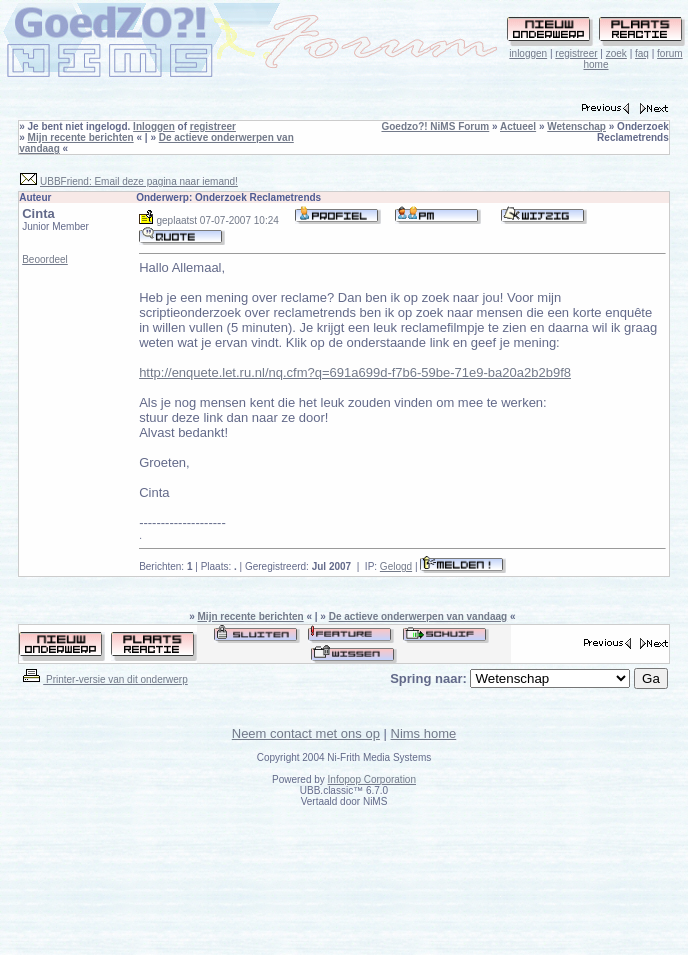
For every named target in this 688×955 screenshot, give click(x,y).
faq (642, 53)
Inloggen (154, 126)
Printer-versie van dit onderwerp (104, 679)
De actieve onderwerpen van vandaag (418, 616)
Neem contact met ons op (306, 733)
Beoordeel (45, 259)
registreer (576, 53)
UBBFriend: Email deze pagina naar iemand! (139, 181)
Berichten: (165, 566)
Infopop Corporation (372, 779)
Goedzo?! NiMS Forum (435, 126)
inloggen (528, 53)
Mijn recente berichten (81, 137)
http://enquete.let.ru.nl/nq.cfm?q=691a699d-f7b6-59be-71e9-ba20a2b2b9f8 (355, 372)
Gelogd (396, 566)
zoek (616, 53)
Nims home (424, 733)
